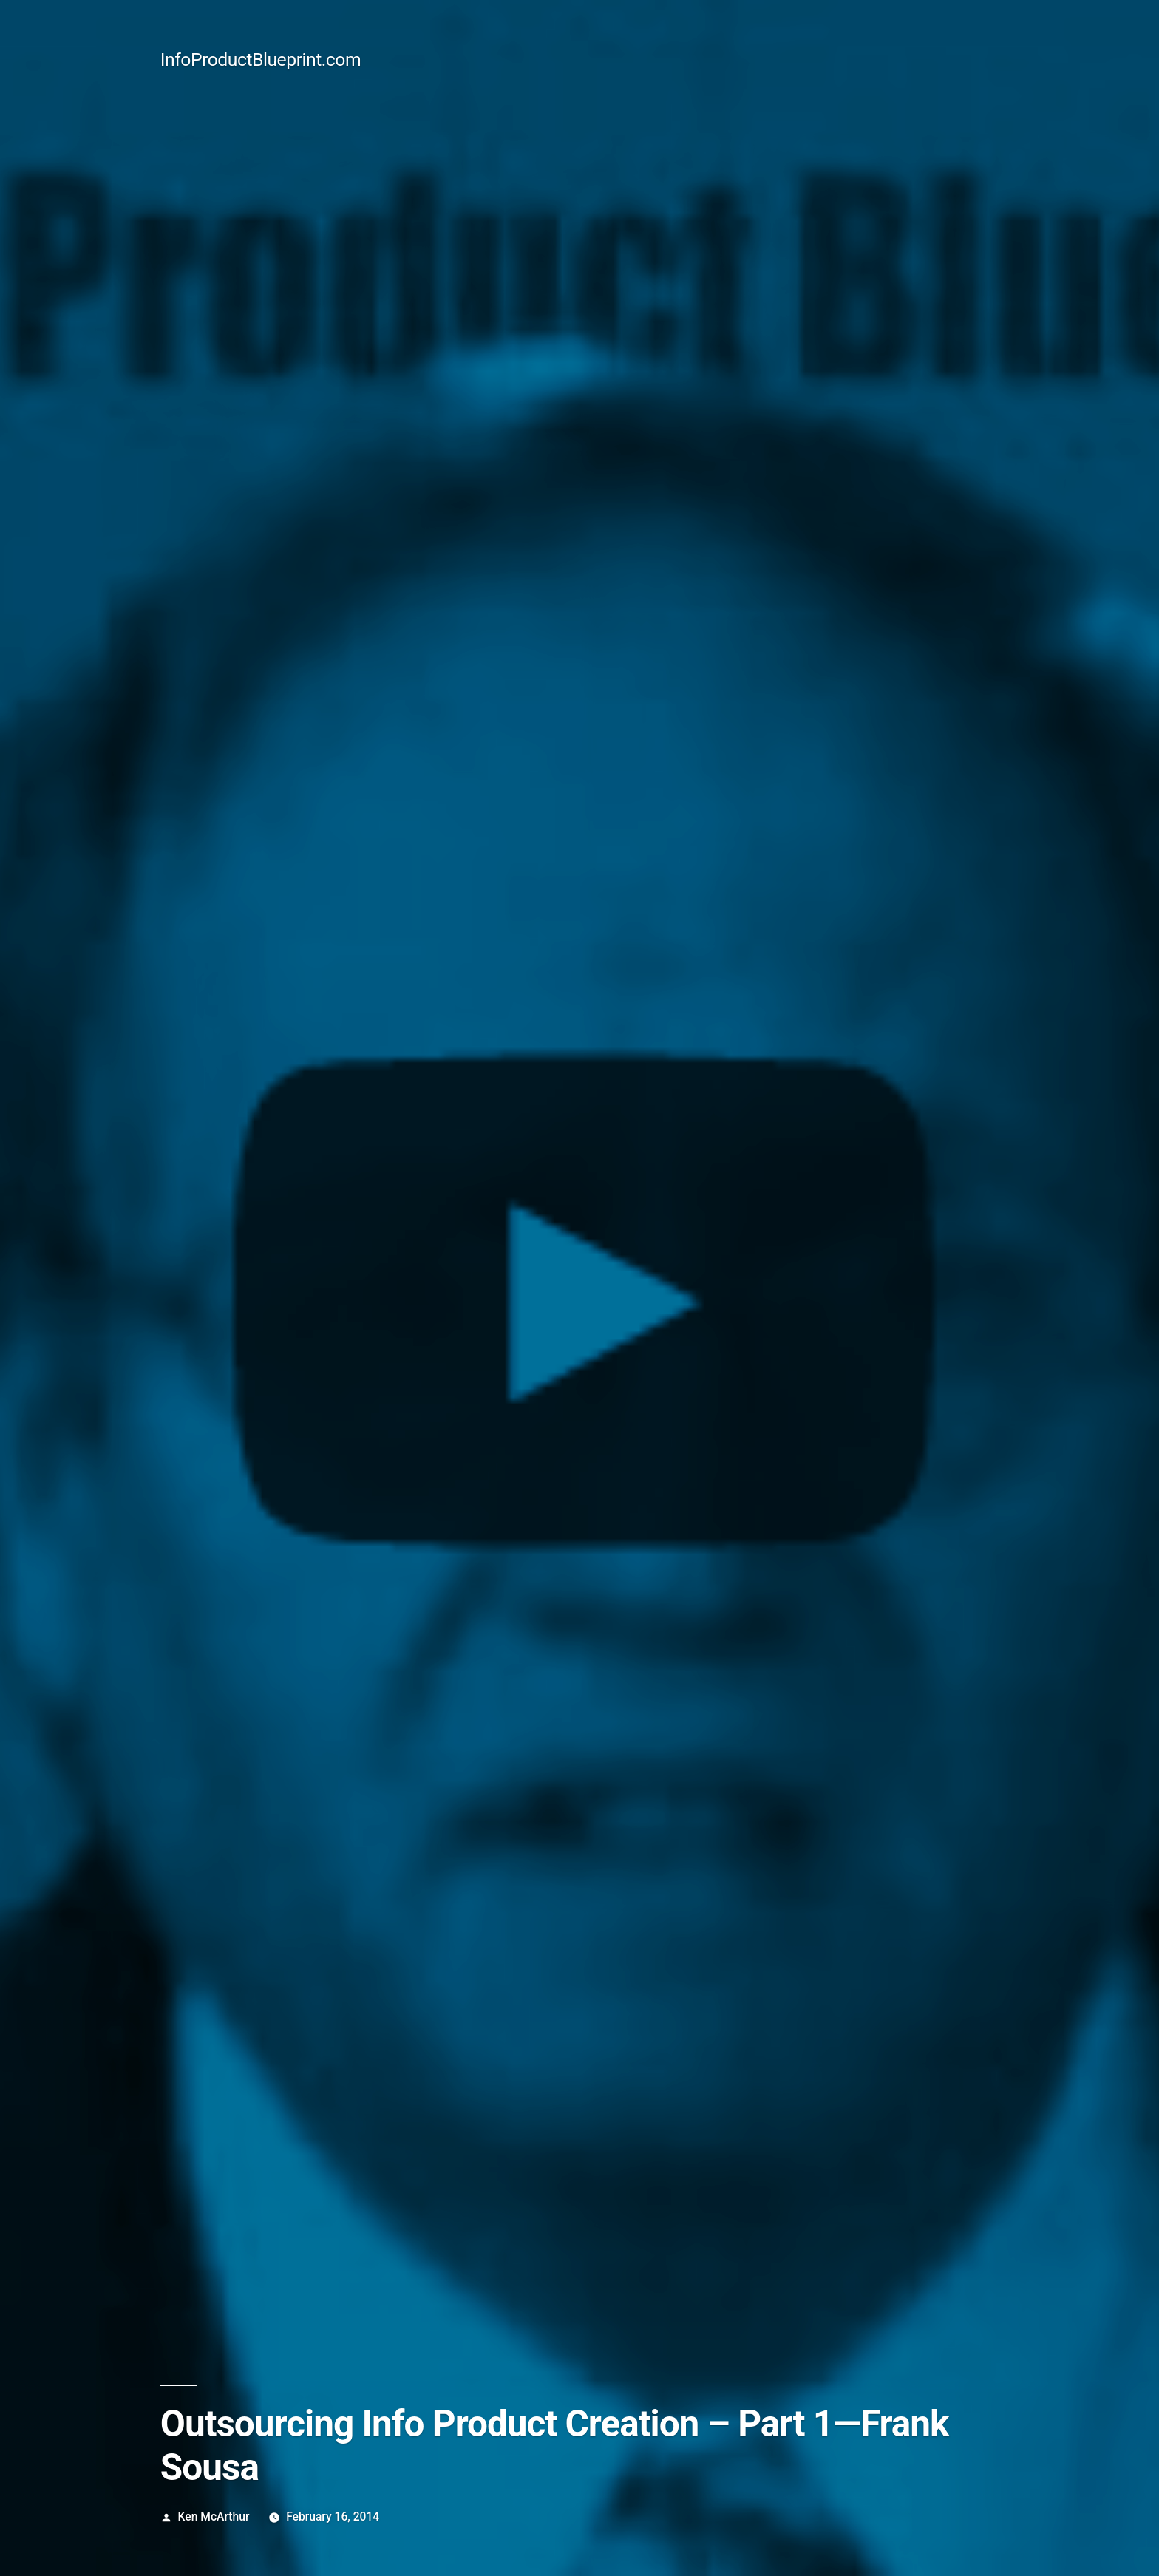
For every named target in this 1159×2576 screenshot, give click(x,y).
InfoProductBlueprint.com (260, 59)
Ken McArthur (214, 2516)
